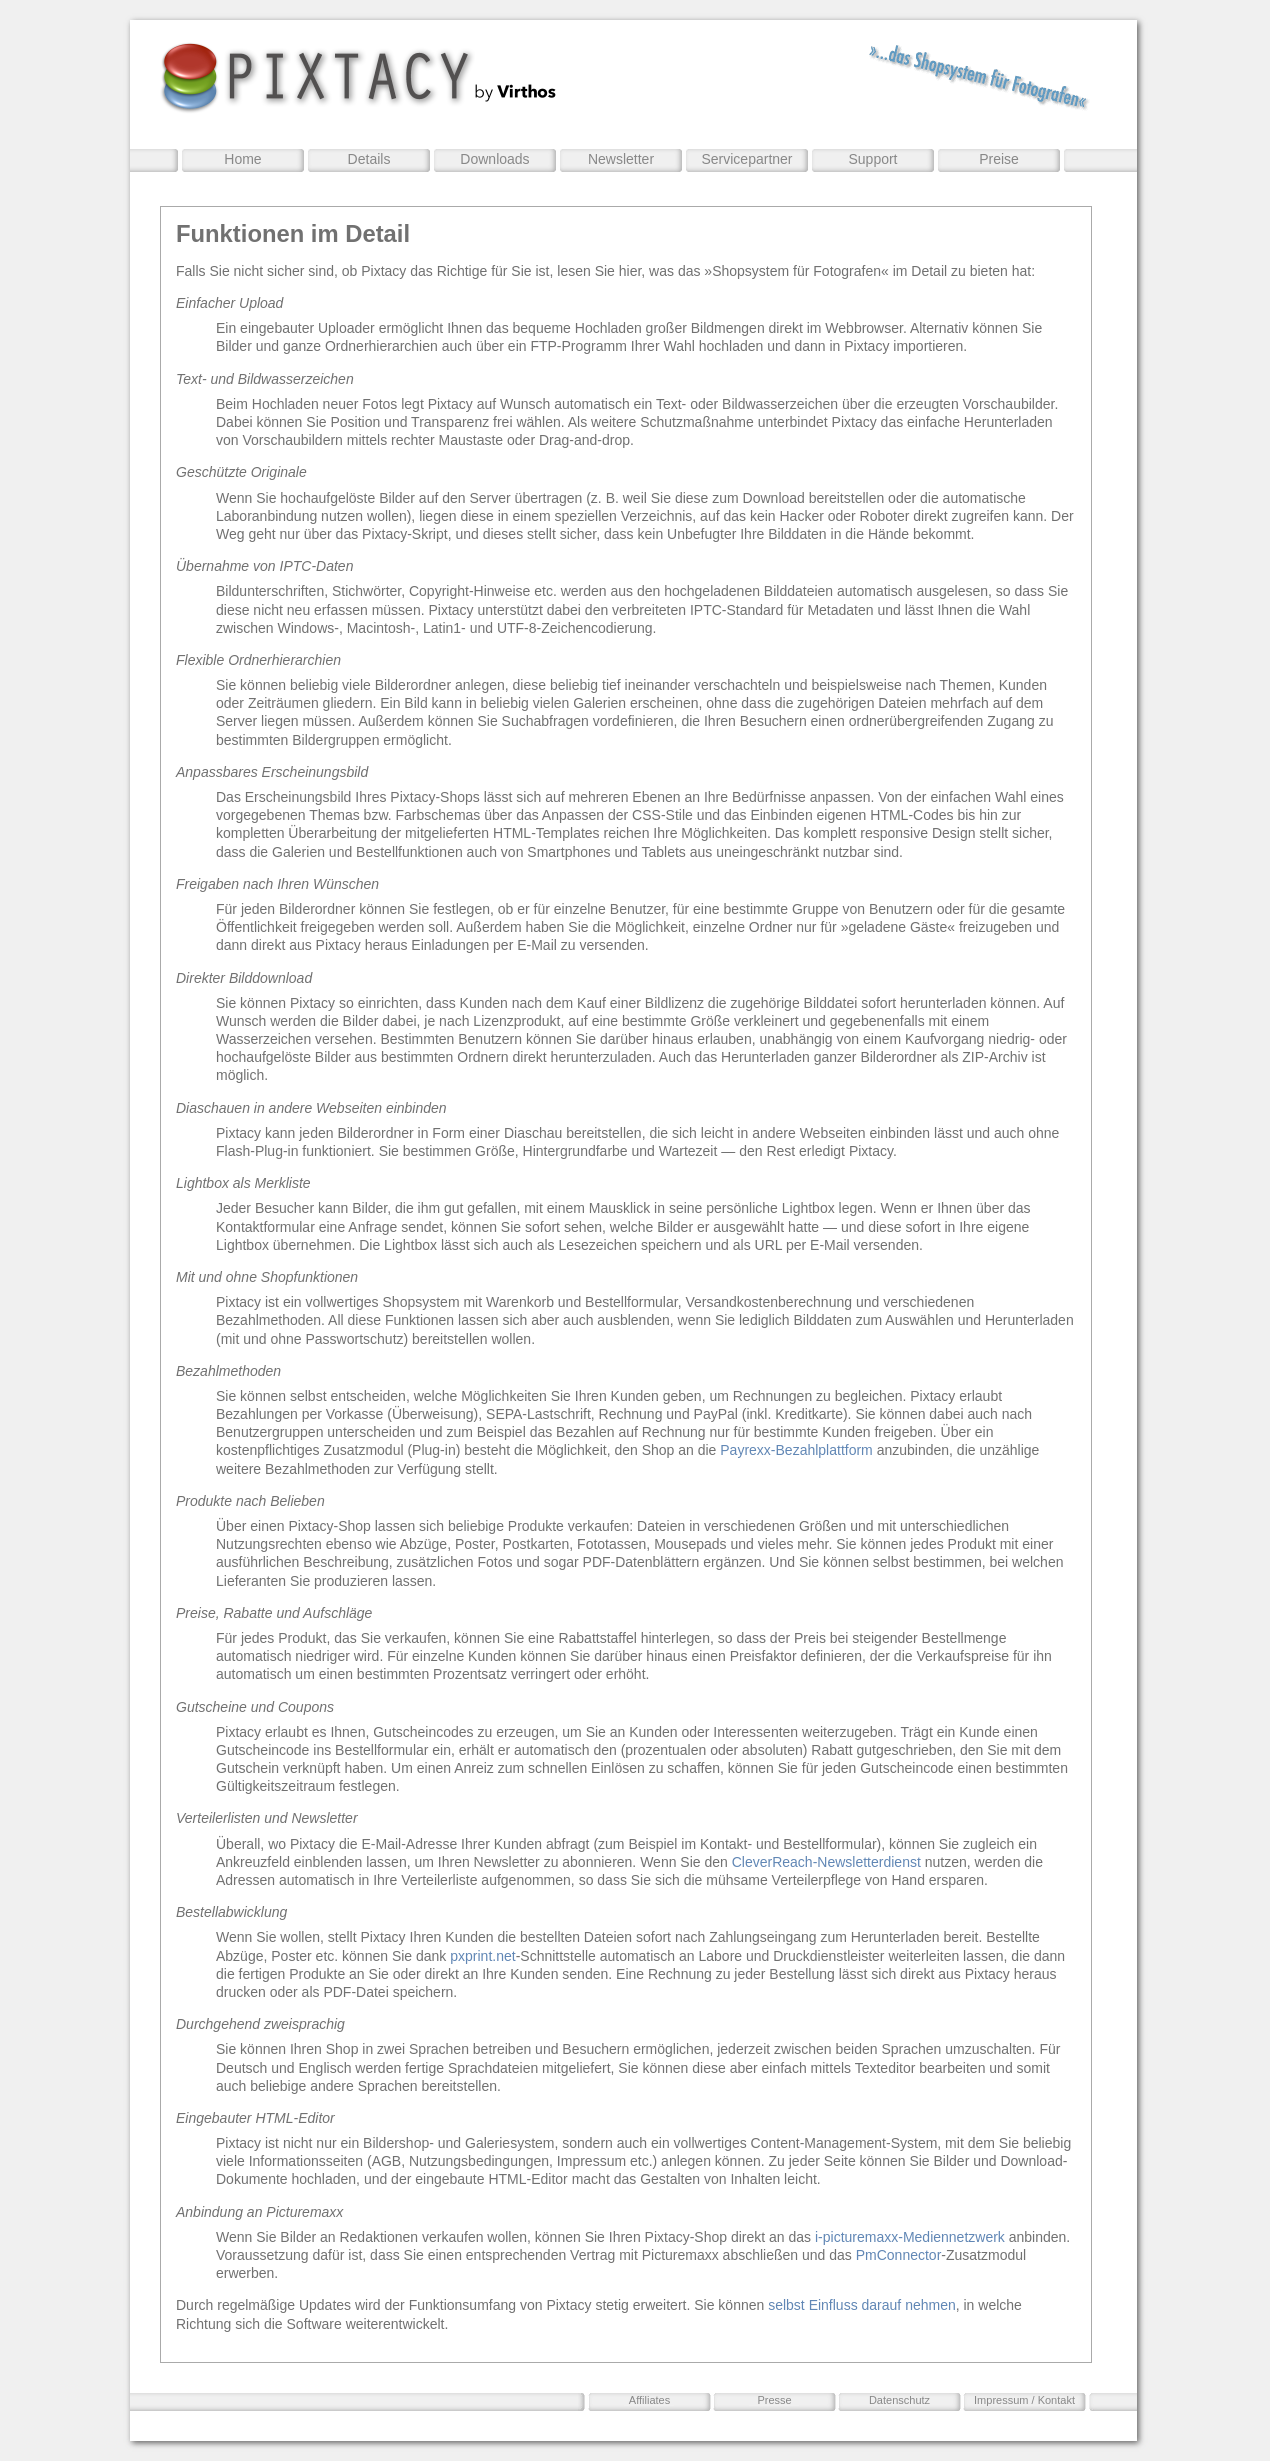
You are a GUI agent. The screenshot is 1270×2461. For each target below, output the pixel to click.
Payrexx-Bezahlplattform (796, 1450)
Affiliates (649, 2400)
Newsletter (621, 159)
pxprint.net (482, 1956)
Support (872, 159)
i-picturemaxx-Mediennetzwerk (910, 2237)
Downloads (494, 159)
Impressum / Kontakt (1024, 2400)
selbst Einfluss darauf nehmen (862, 2305)
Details (369, 159)
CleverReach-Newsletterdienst (826, 1862)
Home (242, 159)
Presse (774, 2400)
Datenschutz (899, 2400)
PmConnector (899, 2255)
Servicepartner (746, 159)
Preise (999, 159)
